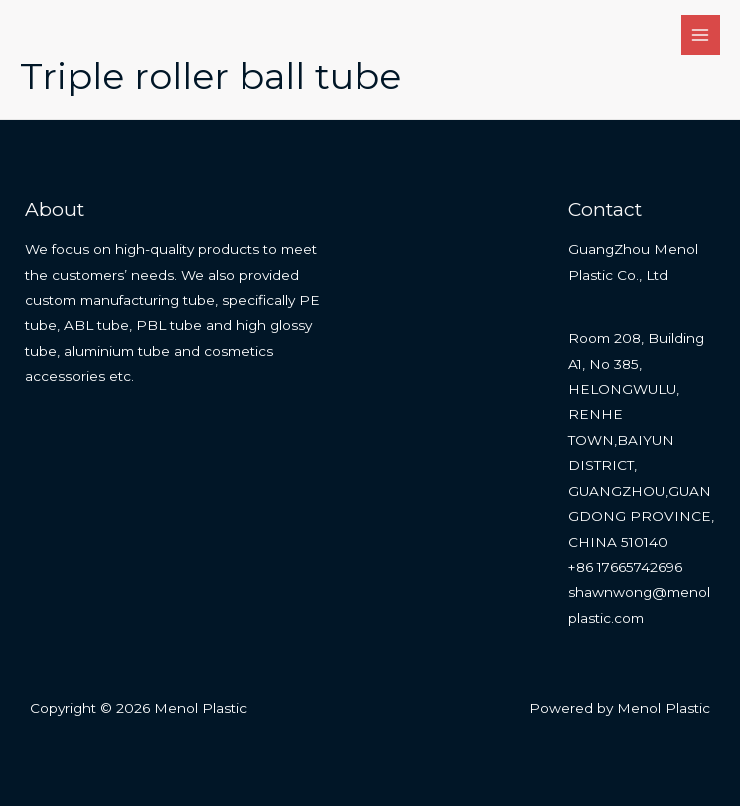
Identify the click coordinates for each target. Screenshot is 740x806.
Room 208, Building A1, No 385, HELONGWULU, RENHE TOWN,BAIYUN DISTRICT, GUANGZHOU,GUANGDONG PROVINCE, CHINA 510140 (641, 439)
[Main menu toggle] (700, 34)
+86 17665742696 (625, 567)
